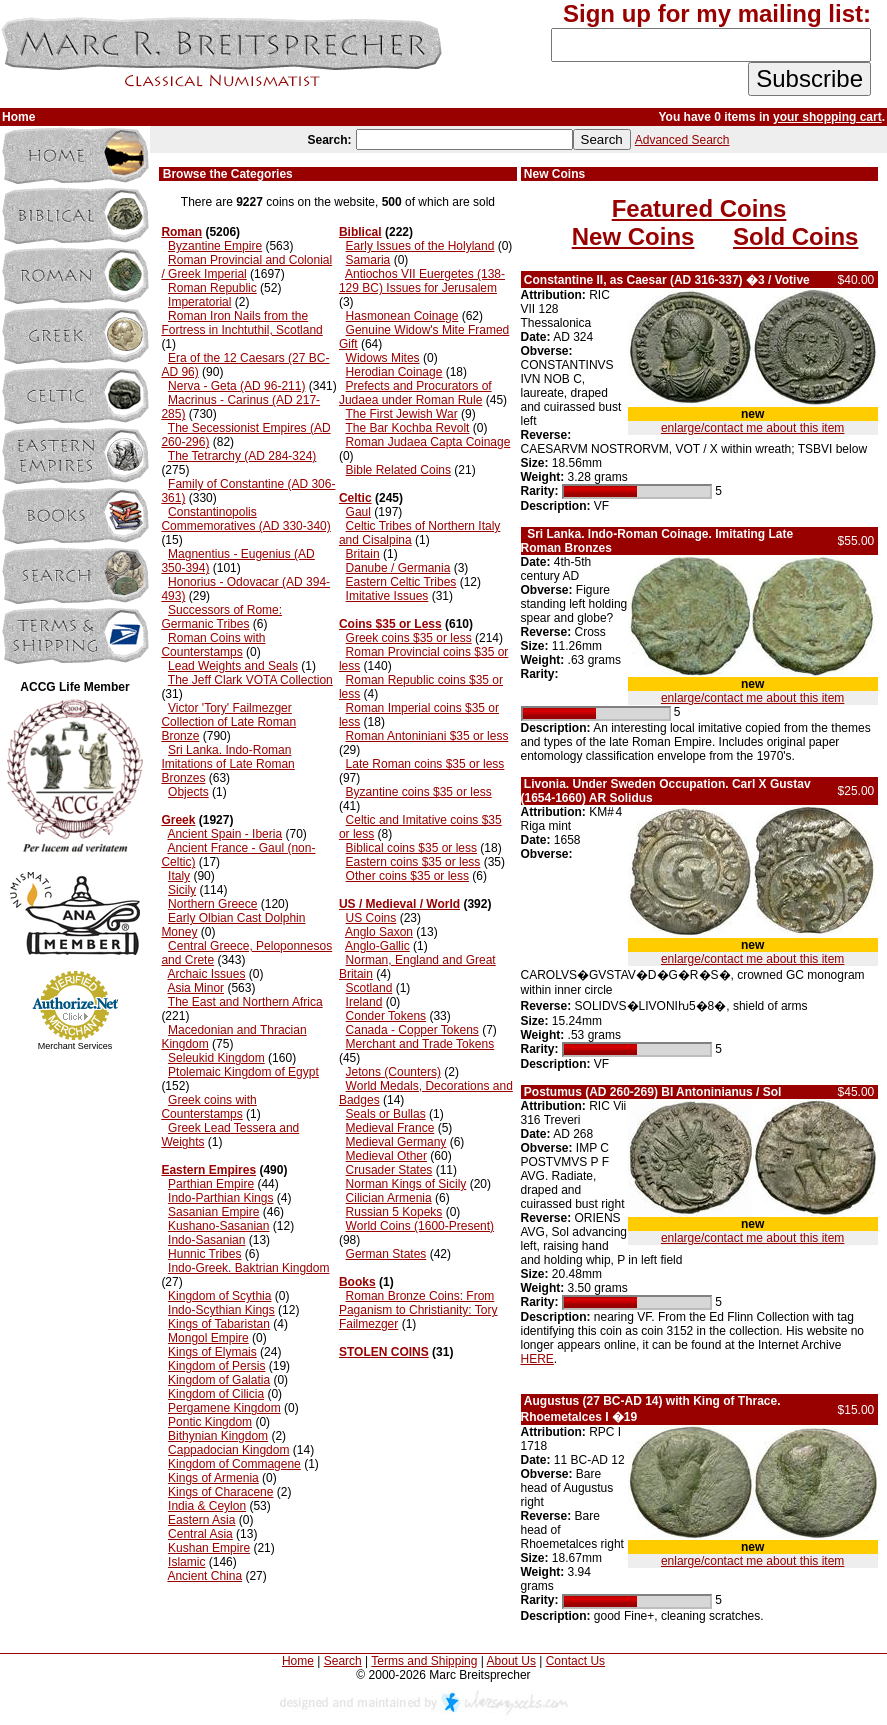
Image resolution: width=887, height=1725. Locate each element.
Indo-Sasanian (206, 1240)
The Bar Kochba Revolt (407, 428)
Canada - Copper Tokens (412, 1030)
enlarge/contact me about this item (752, 428)
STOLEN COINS (384, 1352)
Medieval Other (386, 1156)
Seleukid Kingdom (216, 1058)
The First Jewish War (401, 414)
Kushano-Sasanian (218, 1226)
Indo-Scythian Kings (221, 1310)
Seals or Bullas (386, 1114)
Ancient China (204, 1576)
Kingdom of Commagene (234, 1464)
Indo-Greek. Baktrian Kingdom (248, 1268)
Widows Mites (383, 358)
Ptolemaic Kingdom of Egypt (243, 1072)
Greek (178, 820)
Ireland (364, 1002)
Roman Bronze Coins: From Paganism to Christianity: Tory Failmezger (418, 1310)
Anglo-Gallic (377, 946)
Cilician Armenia (389, 1198)
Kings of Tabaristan (219, 1324)
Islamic (186, 1562)
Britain (363, 554)
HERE (537, 1359)
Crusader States (389, 1170)
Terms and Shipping (424, 1661)
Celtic (355, 498)
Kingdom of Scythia (219, 1296)
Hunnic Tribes (204, 1254)
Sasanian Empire (213, 1212)
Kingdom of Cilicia (216, 1394)
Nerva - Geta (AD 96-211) (236, 386)
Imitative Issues (387, 596)
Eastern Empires (208, 1170)
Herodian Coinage (394, 372)
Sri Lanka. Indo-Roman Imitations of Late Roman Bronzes (227, 764)
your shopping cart (827, 117)
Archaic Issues (206, 974)
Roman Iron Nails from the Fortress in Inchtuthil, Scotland (241, 323)
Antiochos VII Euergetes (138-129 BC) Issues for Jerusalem (422, 281)
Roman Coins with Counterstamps (213, 645)
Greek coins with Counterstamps (208, 1107)
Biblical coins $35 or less (411, 848)
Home (298, 1661)
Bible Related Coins (398, 470)
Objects (188, 792)
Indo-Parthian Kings (220, 1198)
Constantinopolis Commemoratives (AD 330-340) (245, 519)
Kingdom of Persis (216, 1366)
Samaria (368, 260)
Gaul (358, 512)
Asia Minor (195, 988)
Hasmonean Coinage (402, 316)
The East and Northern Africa (245, 1002)
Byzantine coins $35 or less (419, 792)
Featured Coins (699, 208)
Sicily (182, 890)
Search (343, 1661)
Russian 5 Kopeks (394, 1212)
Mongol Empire (208, 1338)
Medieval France (390, 1128)
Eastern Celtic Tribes (401, 582)
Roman (181, 232)
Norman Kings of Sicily (406, 1184)
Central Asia (200, 1534)
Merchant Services (75, 1046)
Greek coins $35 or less (409, 638)
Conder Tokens (386, 1016)
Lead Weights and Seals (233, 666)
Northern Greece (212, 904)
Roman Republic (212, 288)
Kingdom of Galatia (219, 1380)
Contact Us (575, 1661)
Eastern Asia (201, 1520)
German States (386, 1254)
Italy (179, 876)
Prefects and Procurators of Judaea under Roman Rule (415, 393)
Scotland (369, 988)
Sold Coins (795, 236)
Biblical (360, 232)
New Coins (633, 236)
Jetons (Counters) (393, 1072)
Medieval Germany (396, 1142)
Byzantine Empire (215, 246)
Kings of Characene (220, 1492)
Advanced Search (682, 140)
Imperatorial (199, 302)
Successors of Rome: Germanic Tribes (221, 617)
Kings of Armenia (213, 1478)
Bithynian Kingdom (218, 1436)
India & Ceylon (207, 1506)
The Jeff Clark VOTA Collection (250, 680)
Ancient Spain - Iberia (224, 834)
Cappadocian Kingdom (228, 1450)
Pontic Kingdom (210, 1422)
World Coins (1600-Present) (420, 1226)
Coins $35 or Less (390, 624)
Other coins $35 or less (407, 876)
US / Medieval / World (399, 904)
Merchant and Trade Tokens (420, 1044)
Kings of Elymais (212, 1352)
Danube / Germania (398, 568)
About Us (511, 1661)
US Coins (371, 918)
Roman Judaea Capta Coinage (428, 442)
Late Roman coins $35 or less (425, 764)
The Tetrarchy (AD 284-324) (242, 456)
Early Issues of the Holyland (420, 246)
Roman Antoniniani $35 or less (427, 736)
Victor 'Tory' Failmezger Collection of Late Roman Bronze (228, 722)
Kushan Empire (209, 1548)
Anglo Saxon (379, 932)
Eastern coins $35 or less (413, 862)
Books (357, 1282)
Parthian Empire (211, 1184)
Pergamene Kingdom (224, 1408)
